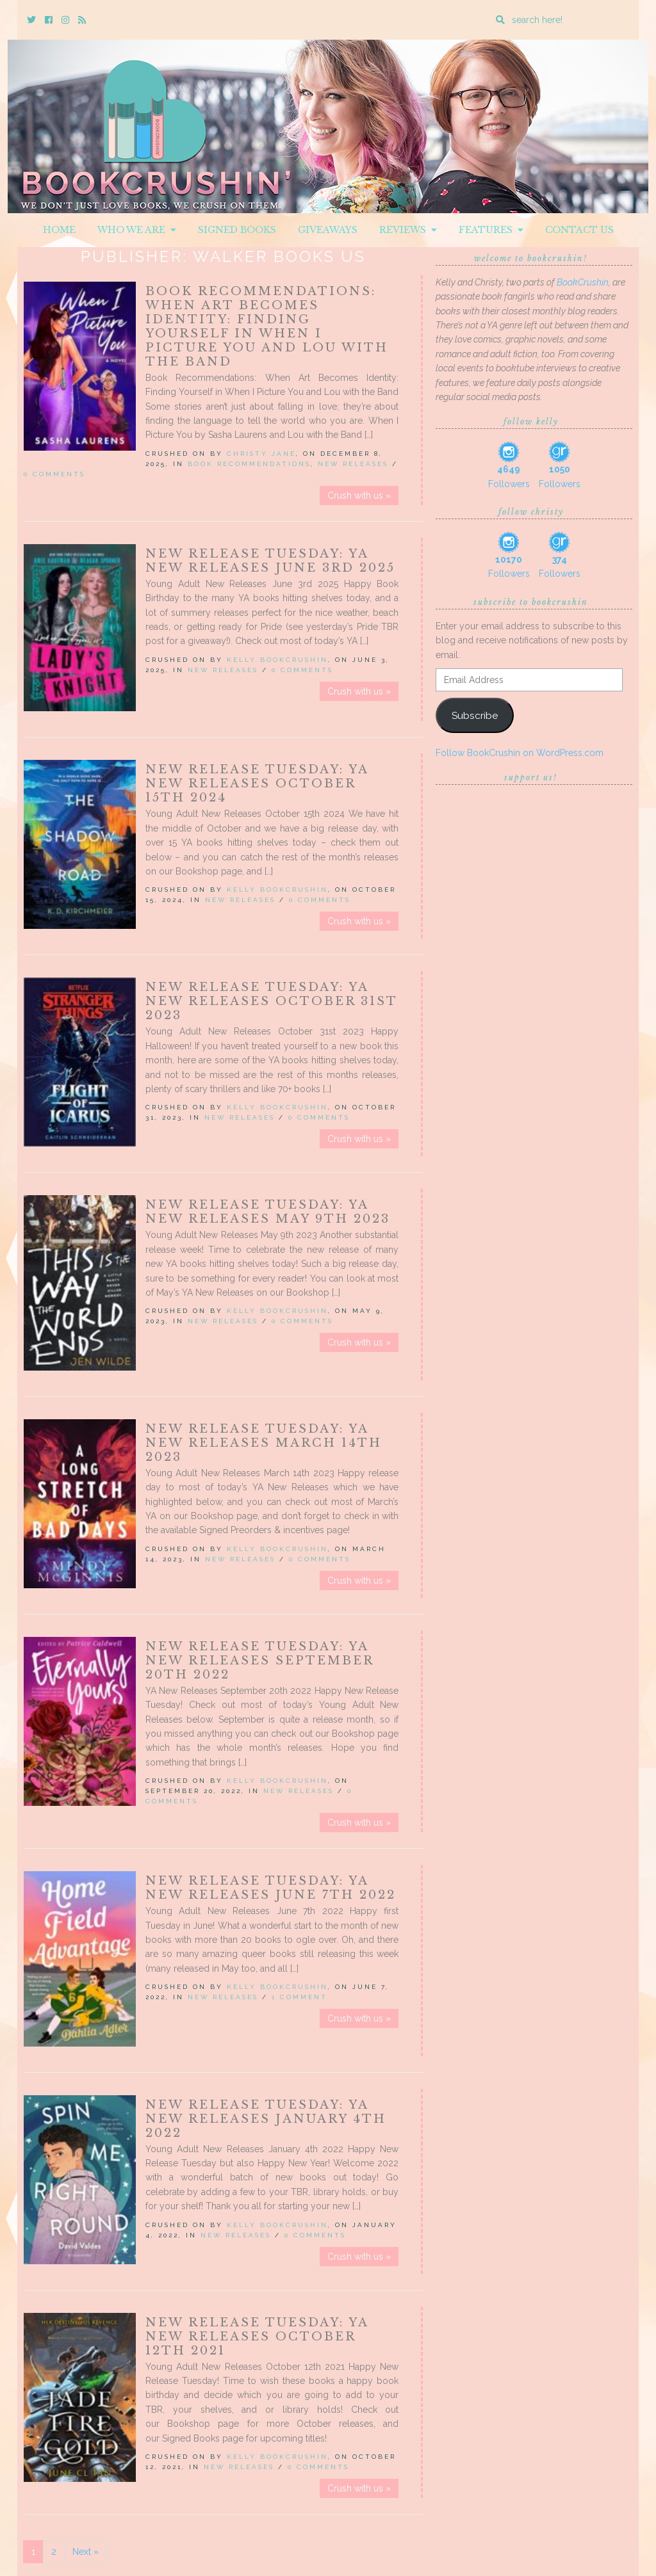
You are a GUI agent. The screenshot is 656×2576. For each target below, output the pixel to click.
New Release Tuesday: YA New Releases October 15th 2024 (256, 783)
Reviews (408, 230)
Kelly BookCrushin (277, 659)
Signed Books (237, 230)
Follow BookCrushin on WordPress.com (519, 753)
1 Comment (299, 1996)
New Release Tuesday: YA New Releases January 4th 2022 (265, 2119)
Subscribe (475, 715)
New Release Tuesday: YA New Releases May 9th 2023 (267, 1212)
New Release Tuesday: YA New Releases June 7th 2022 (270, 1888)
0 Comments (54, 474)
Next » (85, 2552)
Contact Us (579, 230)
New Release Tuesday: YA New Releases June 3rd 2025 (270, 561)
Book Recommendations (249, 463)
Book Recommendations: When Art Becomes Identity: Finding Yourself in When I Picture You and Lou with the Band (266, 326)
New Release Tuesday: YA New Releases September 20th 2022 (259, 1660)
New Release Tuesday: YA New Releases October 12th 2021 (256, 2336)
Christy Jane (261, 453)
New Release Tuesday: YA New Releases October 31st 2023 (271, 1001)
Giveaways (327, 230)
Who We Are (136, 230)
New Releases (353, 463)
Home (59, 230)
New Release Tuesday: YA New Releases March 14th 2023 (263, 1443)
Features (491, 230)
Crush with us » (359, 495)
